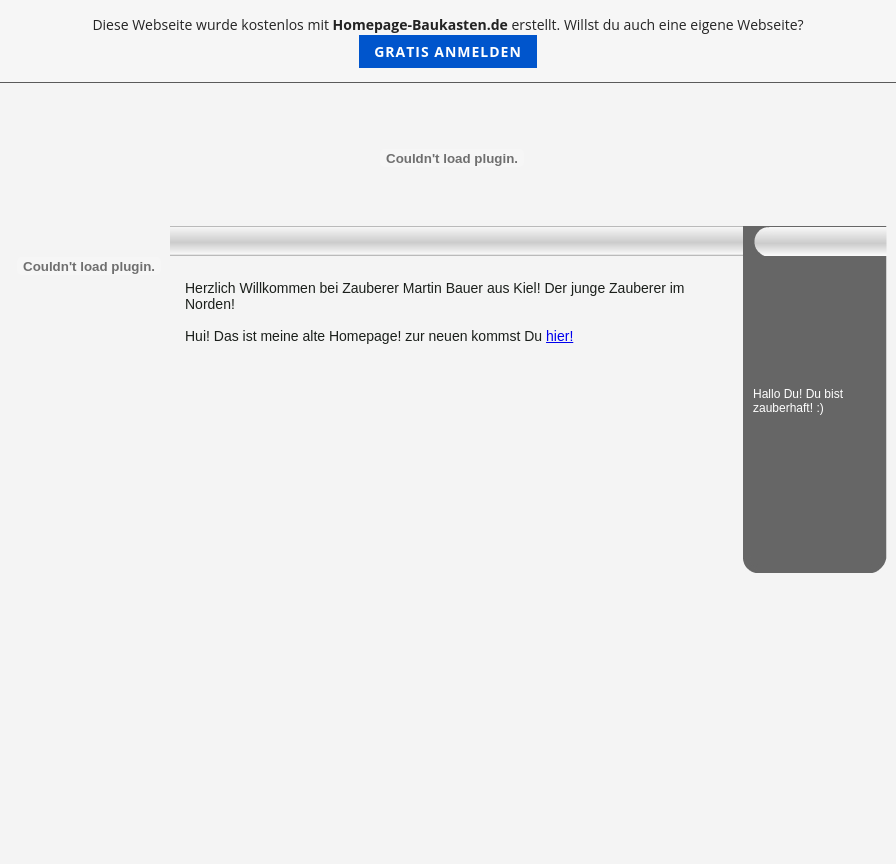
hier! (559, 336)
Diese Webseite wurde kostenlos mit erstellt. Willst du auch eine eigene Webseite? (447, 41)
